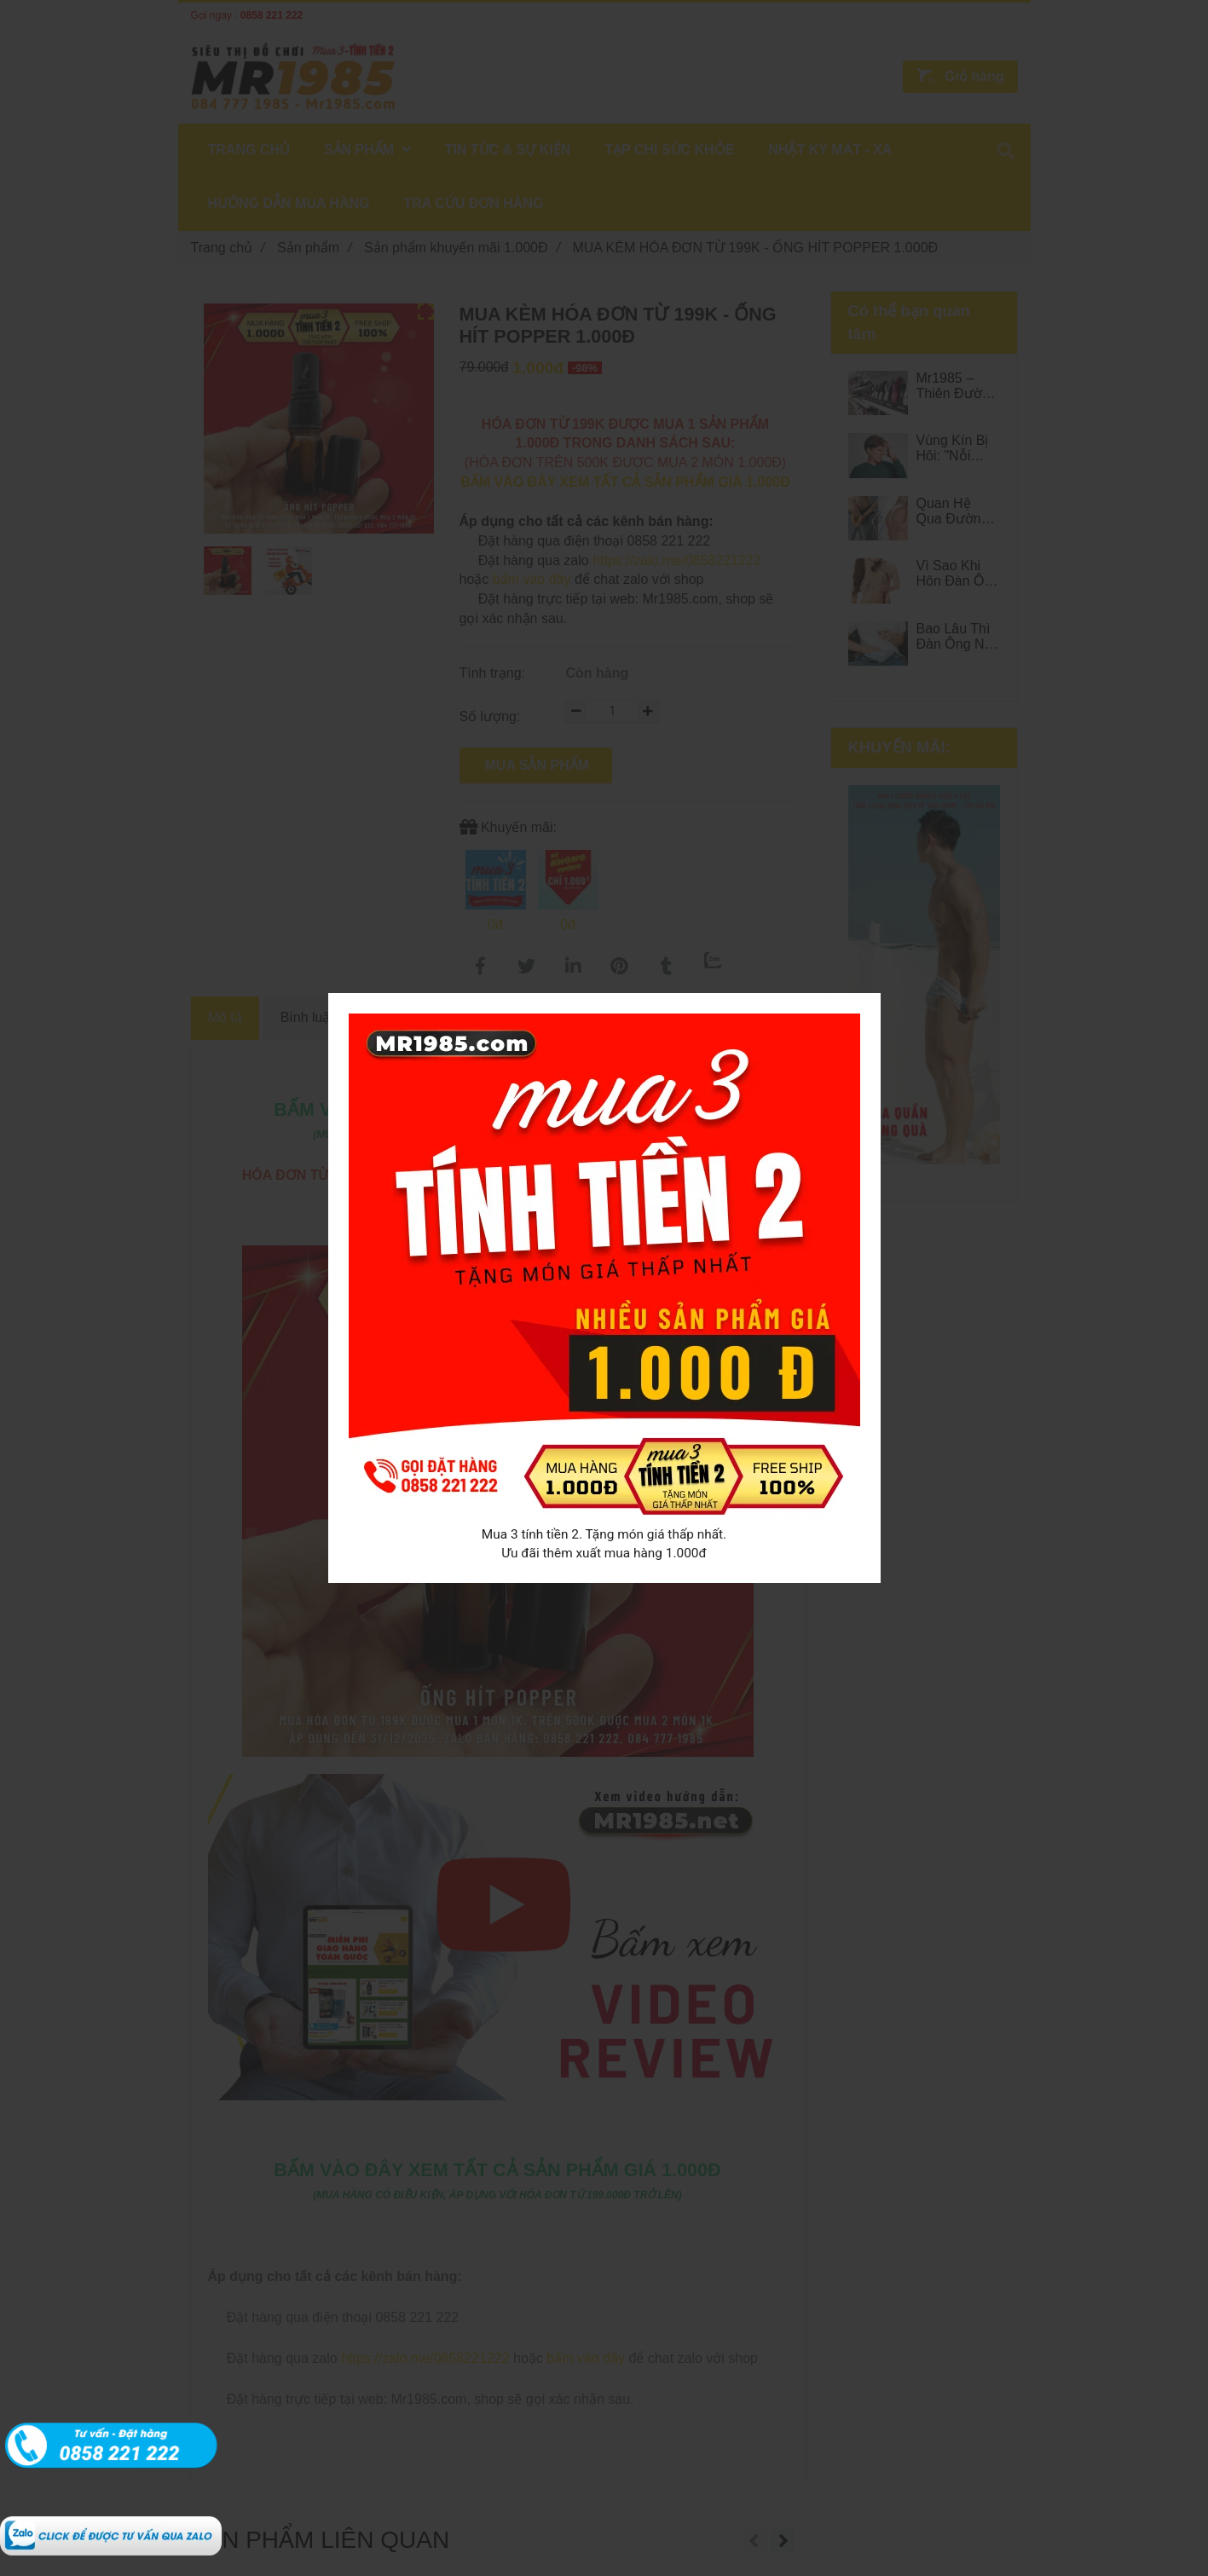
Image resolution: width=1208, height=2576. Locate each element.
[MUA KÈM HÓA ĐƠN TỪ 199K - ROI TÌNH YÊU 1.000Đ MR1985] (111, 2525)
